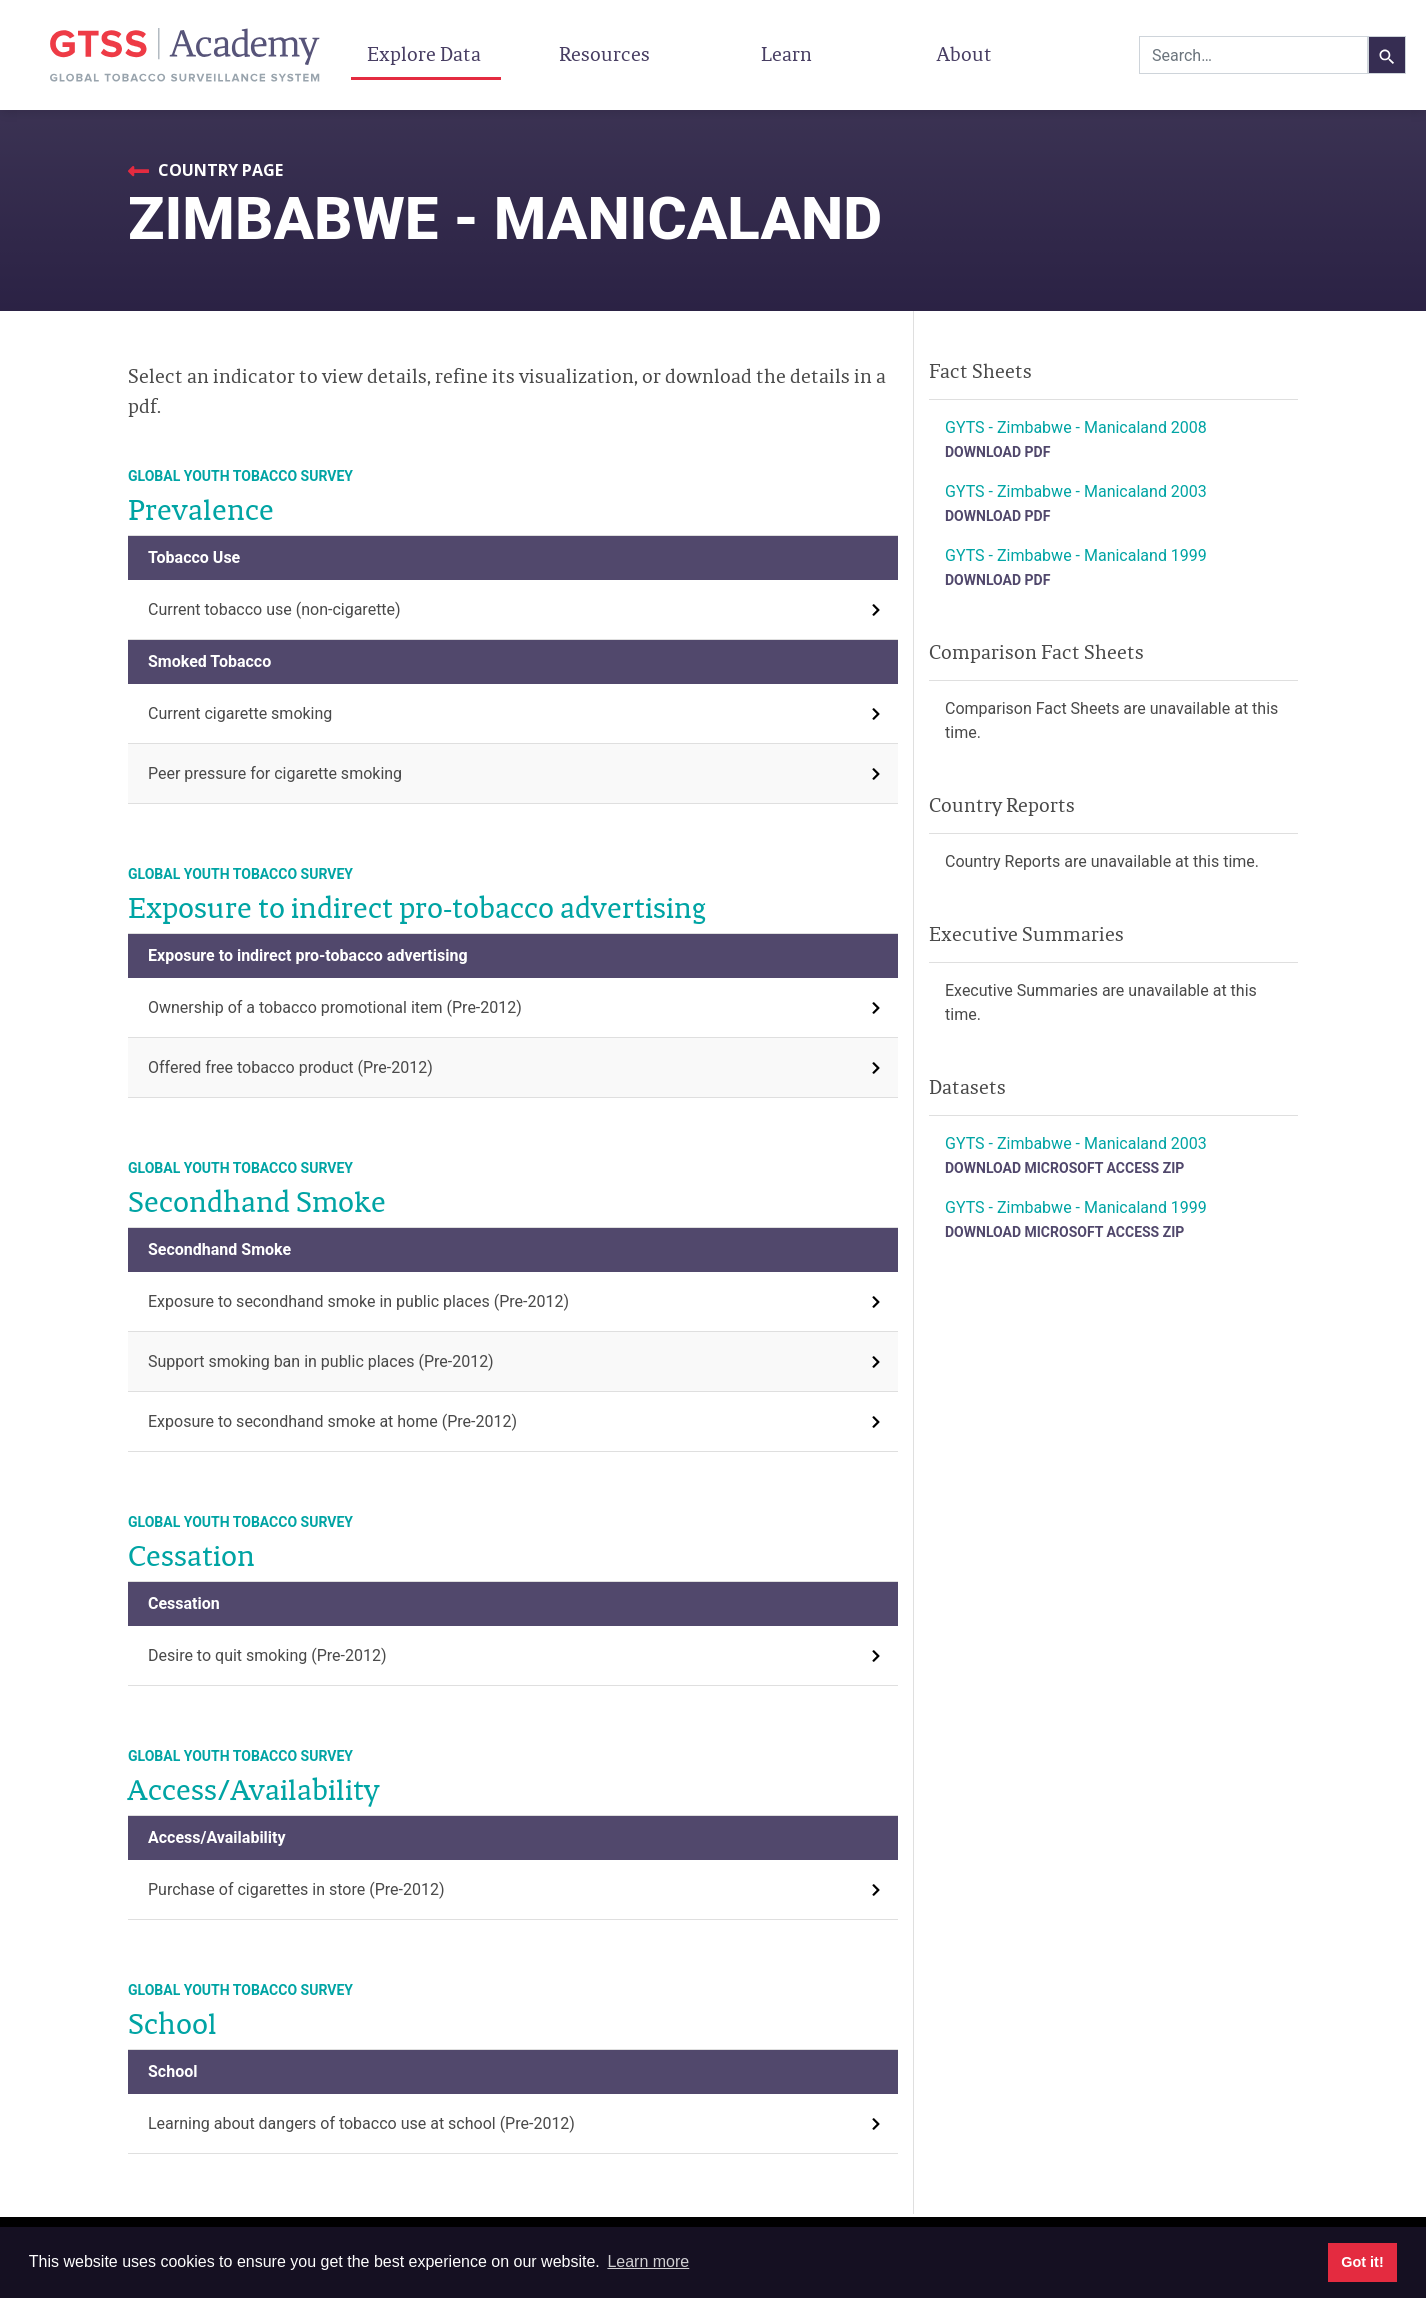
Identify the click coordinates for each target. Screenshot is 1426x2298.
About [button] (966, 54)
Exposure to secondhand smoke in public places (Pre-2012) (358, 1301)
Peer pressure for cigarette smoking (275, 773)
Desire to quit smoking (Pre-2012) (267, 1655)
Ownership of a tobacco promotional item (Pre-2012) (335, 1007)
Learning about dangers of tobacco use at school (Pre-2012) (361, 2123)
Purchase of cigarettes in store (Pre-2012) (296, 1889)
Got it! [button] (1362, 2262)
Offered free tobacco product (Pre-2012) (290, 1067)
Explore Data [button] (426, 54)
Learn (786, 54)
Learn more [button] (648, 2261)
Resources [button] (606, 54)
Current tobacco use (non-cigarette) (274, 609)
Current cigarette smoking (240, 713)
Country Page (218, 170)
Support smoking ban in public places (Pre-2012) (321, 1361)
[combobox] (1253, 55)
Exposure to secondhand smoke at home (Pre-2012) (332, 1421)
